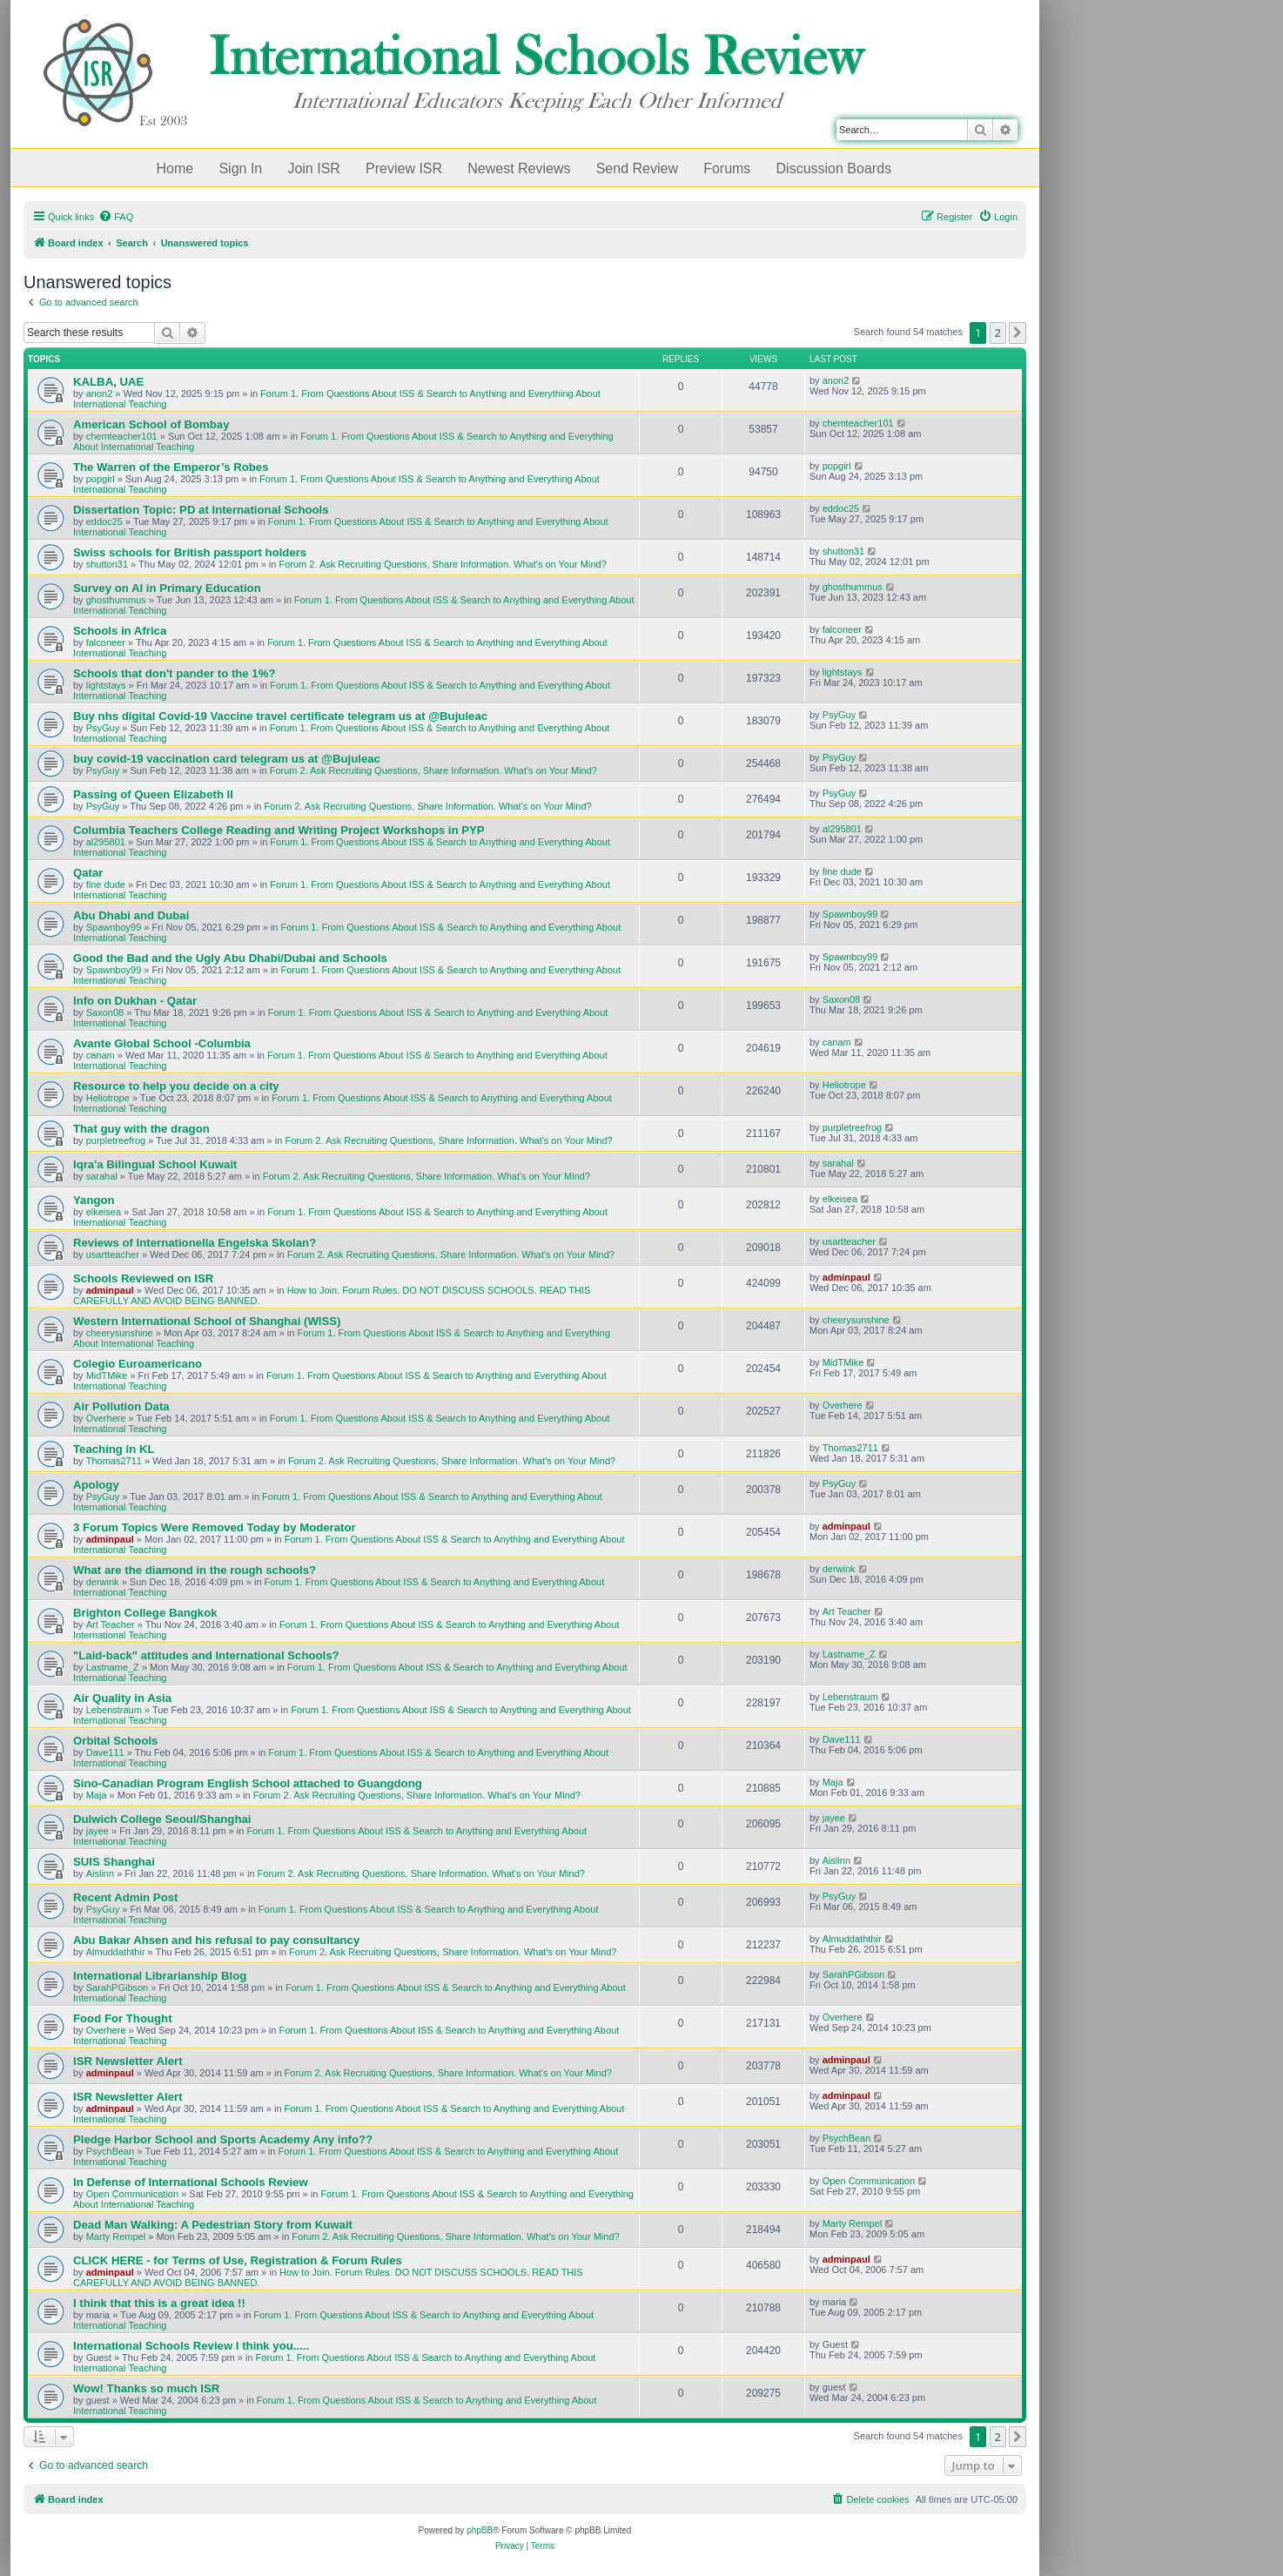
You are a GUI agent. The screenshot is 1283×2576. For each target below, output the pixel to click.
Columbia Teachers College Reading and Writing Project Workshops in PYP (279, 830)
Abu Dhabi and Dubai (131, 915)
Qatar (88, 872)
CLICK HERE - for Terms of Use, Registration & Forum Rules (237, 2260)
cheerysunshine (119, 1333)
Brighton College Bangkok (145, 1612)
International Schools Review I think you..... (191, 2345)
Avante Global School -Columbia (162, 1043)
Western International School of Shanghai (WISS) (207, 1321)
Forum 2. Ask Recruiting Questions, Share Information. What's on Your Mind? (443, 564)
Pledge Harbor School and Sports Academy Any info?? (223, 2139)
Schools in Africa (119, 630)
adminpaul (110, 1290)
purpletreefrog (116, 1140)
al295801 (105, 842)
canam (100, 1055)
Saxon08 (105, 1012)
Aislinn (100, 1873)
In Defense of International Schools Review (190, 2182)
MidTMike (107, 1375)
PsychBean (110, 2151)
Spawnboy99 (114, 927)
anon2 (99, 393)
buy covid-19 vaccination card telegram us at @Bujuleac (226, 758)
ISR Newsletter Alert (128, 2061)
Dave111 (105, 1752)
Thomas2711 (114, 1461)
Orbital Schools (115, 1740)
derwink (102, 1582)
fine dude (105, 884)
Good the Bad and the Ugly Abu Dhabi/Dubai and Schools (230, 958)
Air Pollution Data (121, 1406)
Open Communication (132, 2194)
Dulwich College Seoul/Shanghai (162, 1819)
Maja (96, 1795)
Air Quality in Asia (122, 1698)
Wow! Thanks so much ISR (146, 2388)
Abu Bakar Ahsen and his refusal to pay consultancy (216, 1940)
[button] (1017, 332)
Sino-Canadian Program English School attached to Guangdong (247, 1783)
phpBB (480, 2530)
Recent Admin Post (125, 1897)
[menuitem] (115, 216)
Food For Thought (122, 2018)
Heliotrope (108, 1098)
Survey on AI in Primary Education (167, 588)
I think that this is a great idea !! (159, 2303)
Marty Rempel (115, 2236)
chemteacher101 (122, 436)
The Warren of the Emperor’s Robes (170, 467)
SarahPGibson (117, 1987)
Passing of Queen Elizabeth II (153, 794)
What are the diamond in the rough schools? (194, 1570)
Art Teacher (110, 1624)
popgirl (100, 479)
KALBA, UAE (108, 381)
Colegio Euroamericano (137, 1363)
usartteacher (112, 1254)
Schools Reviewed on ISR (143, 1278)
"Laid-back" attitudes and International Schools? (206, 1655)
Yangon (94, 1200)
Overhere (106, 1418)
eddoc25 (104, 521)
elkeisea (103, 1212)
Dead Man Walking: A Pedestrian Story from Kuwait (213, 2224)
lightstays (106, 685)
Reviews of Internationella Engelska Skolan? (194, 1242)
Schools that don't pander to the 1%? (174, 673)
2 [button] (998, 332)
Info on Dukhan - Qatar (135, 1000)
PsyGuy (103, 728)
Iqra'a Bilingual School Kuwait (155, 1164)
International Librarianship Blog (159, 1975)
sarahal (102, 1176)
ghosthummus (116, 600)
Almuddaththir (115, 1952)
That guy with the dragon (141, 1128)
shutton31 (107, 564)
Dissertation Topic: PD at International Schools (201, 509)
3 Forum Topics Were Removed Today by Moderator (214, 1527)
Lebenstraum (114, 1710)
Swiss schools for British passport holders (189, 552)
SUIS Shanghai (114, 1861)
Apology (96, 1484)
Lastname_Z (112, 1667)
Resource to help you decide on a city (176, 1086)
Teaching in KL (114, 1449)
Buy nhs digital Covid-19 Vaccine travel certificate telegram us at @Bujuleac (280, 716)
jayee (97, 1831)
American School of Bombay (151, 424)
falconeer (105, 642)
